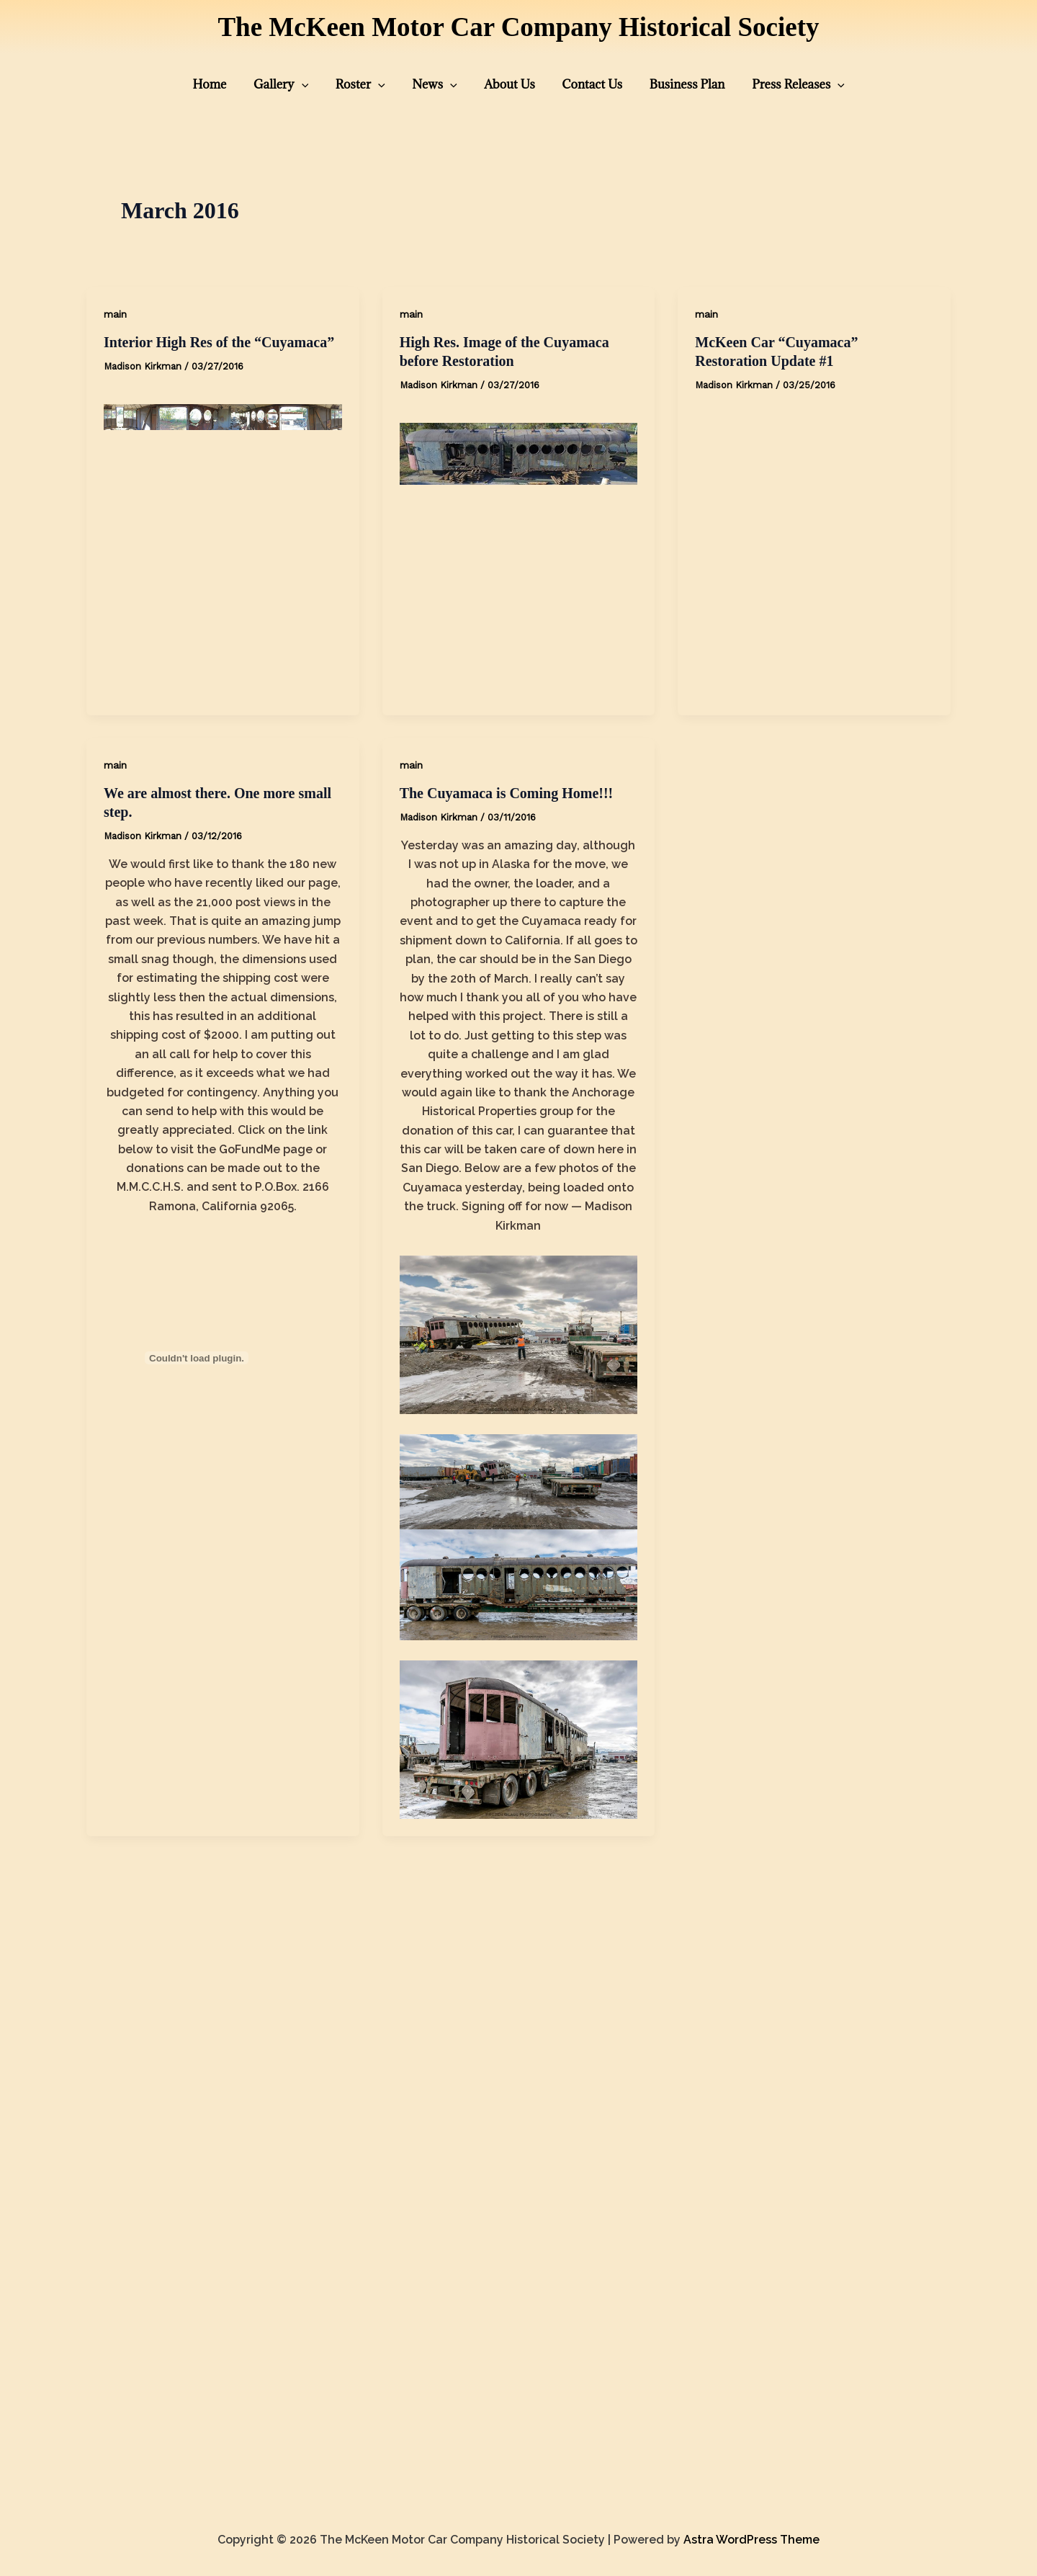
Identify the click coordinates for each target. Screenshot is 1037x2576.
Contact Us (585, 84)
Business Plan (674, 84)
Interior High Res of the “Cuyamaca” (219, 342)
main (115, 314)
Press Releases (781, 84)
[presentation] (314, 84)
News (437, 84)
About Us (507, 84)
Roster (368, 84)
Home (228, 84)
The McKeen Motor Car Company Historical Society (518, 27)
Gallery (294, 84)
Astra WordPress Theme (751, 2539)
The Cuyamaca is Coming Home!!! (507, 793)
